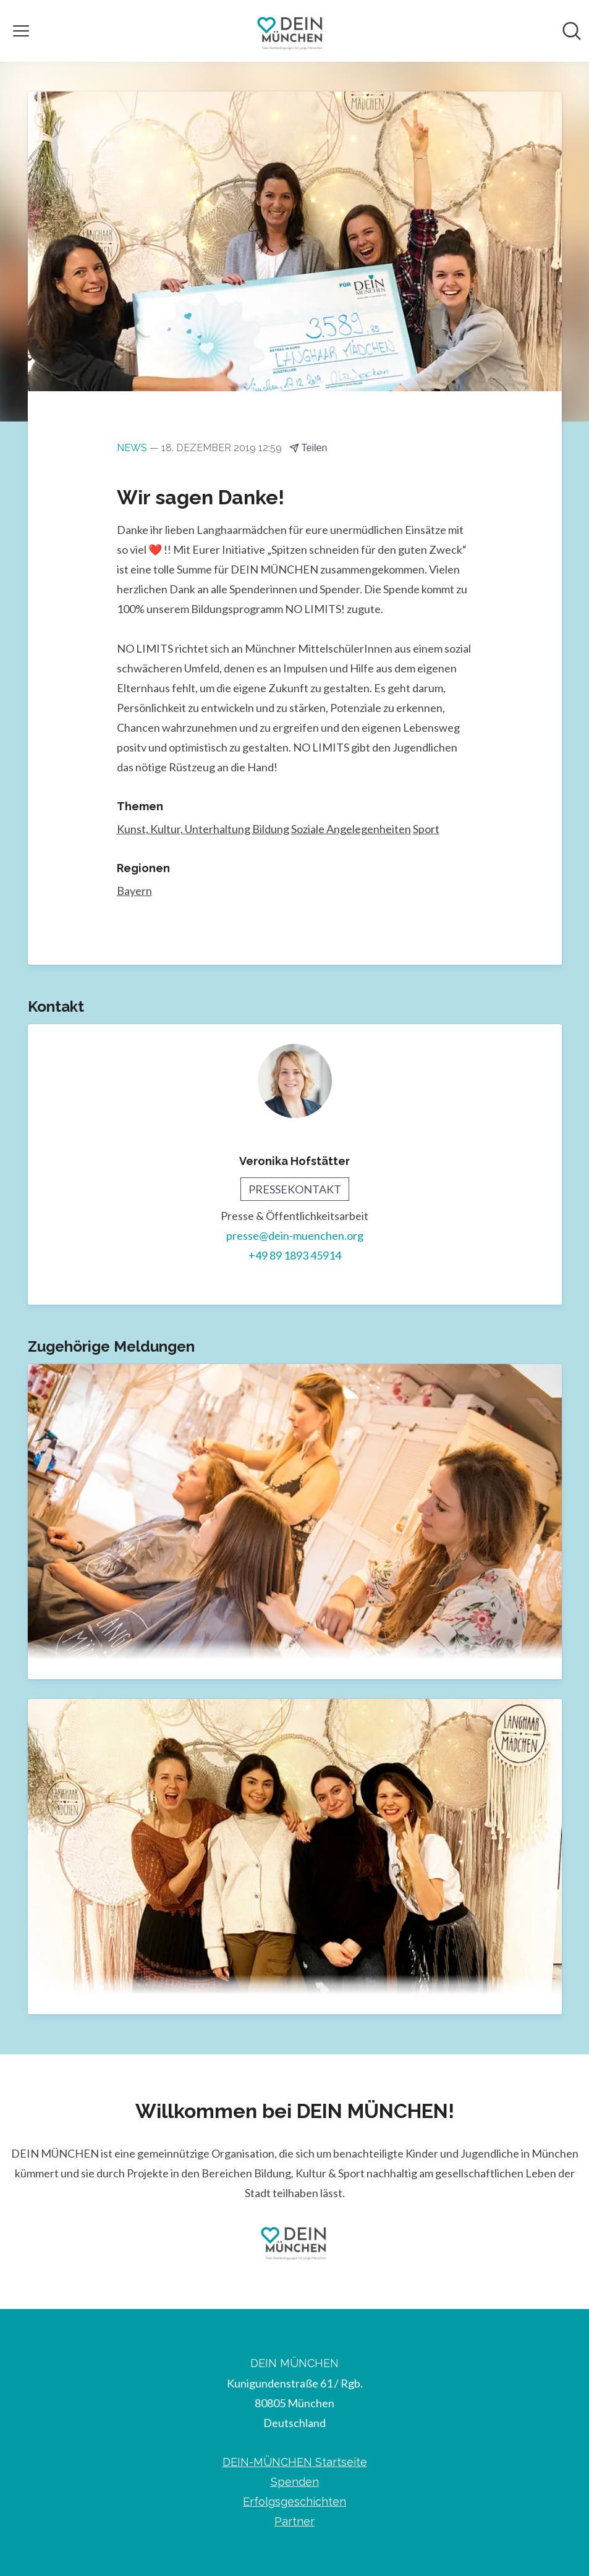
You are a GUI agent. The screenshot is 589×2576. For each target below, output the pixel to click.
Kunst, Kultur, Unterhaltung (183, 829)
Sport (426, 829)
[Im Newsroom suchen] (572, 31)
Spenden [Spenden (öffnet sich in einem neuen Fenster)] (295, 2481)
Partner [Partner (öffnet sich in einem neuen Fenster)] (294, 2521)
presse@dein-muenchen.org (294, 1236)
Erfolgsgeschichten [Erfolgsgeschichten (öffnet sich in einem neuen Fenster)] (294, 2501)
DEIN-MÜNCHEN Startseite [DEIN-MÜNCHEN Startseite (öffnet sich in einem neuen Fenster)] (294, 2461)
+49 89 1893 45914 (294, 1256)
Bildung (270, 829)
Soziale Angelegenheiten (351, 829)
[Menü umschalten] (21, 30)
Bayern (134, 891)
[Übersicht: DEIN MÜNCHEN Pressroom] (291, 30)
